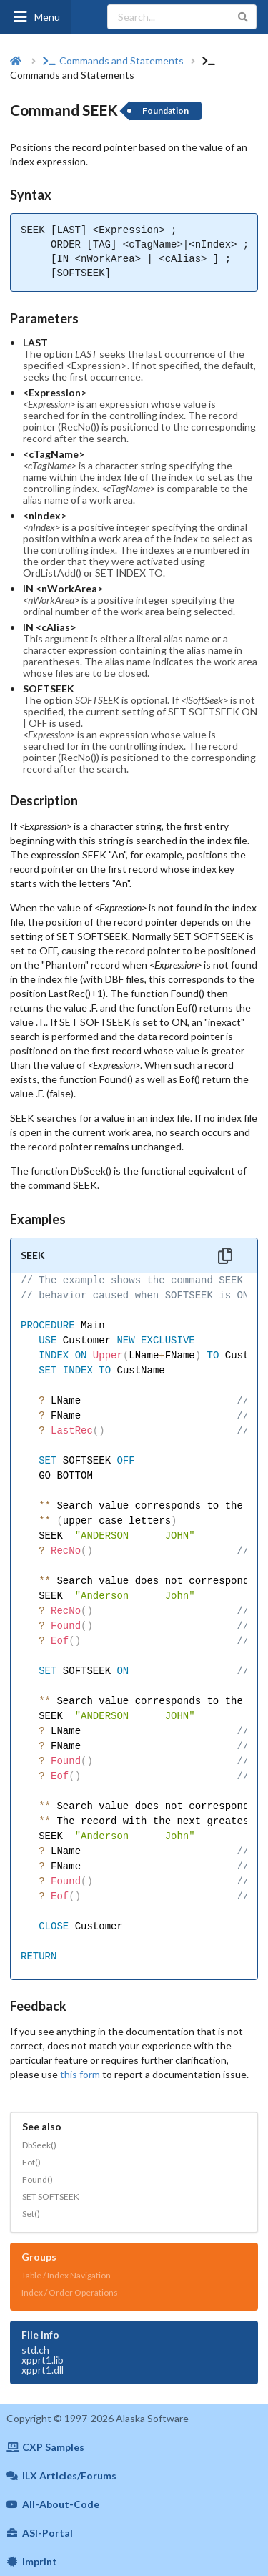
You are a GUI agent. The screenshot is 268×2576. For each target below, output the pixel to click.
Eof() (31, 2162)
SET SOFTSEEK (50, 2196)
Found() (37, 2179)
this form (80, 2074)
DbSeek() (39, 2145)
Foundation (165, 110)
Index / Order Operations (69, 2292)
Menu (35, 16)
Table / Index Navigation (66, 2275)
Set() (31, 2213)
